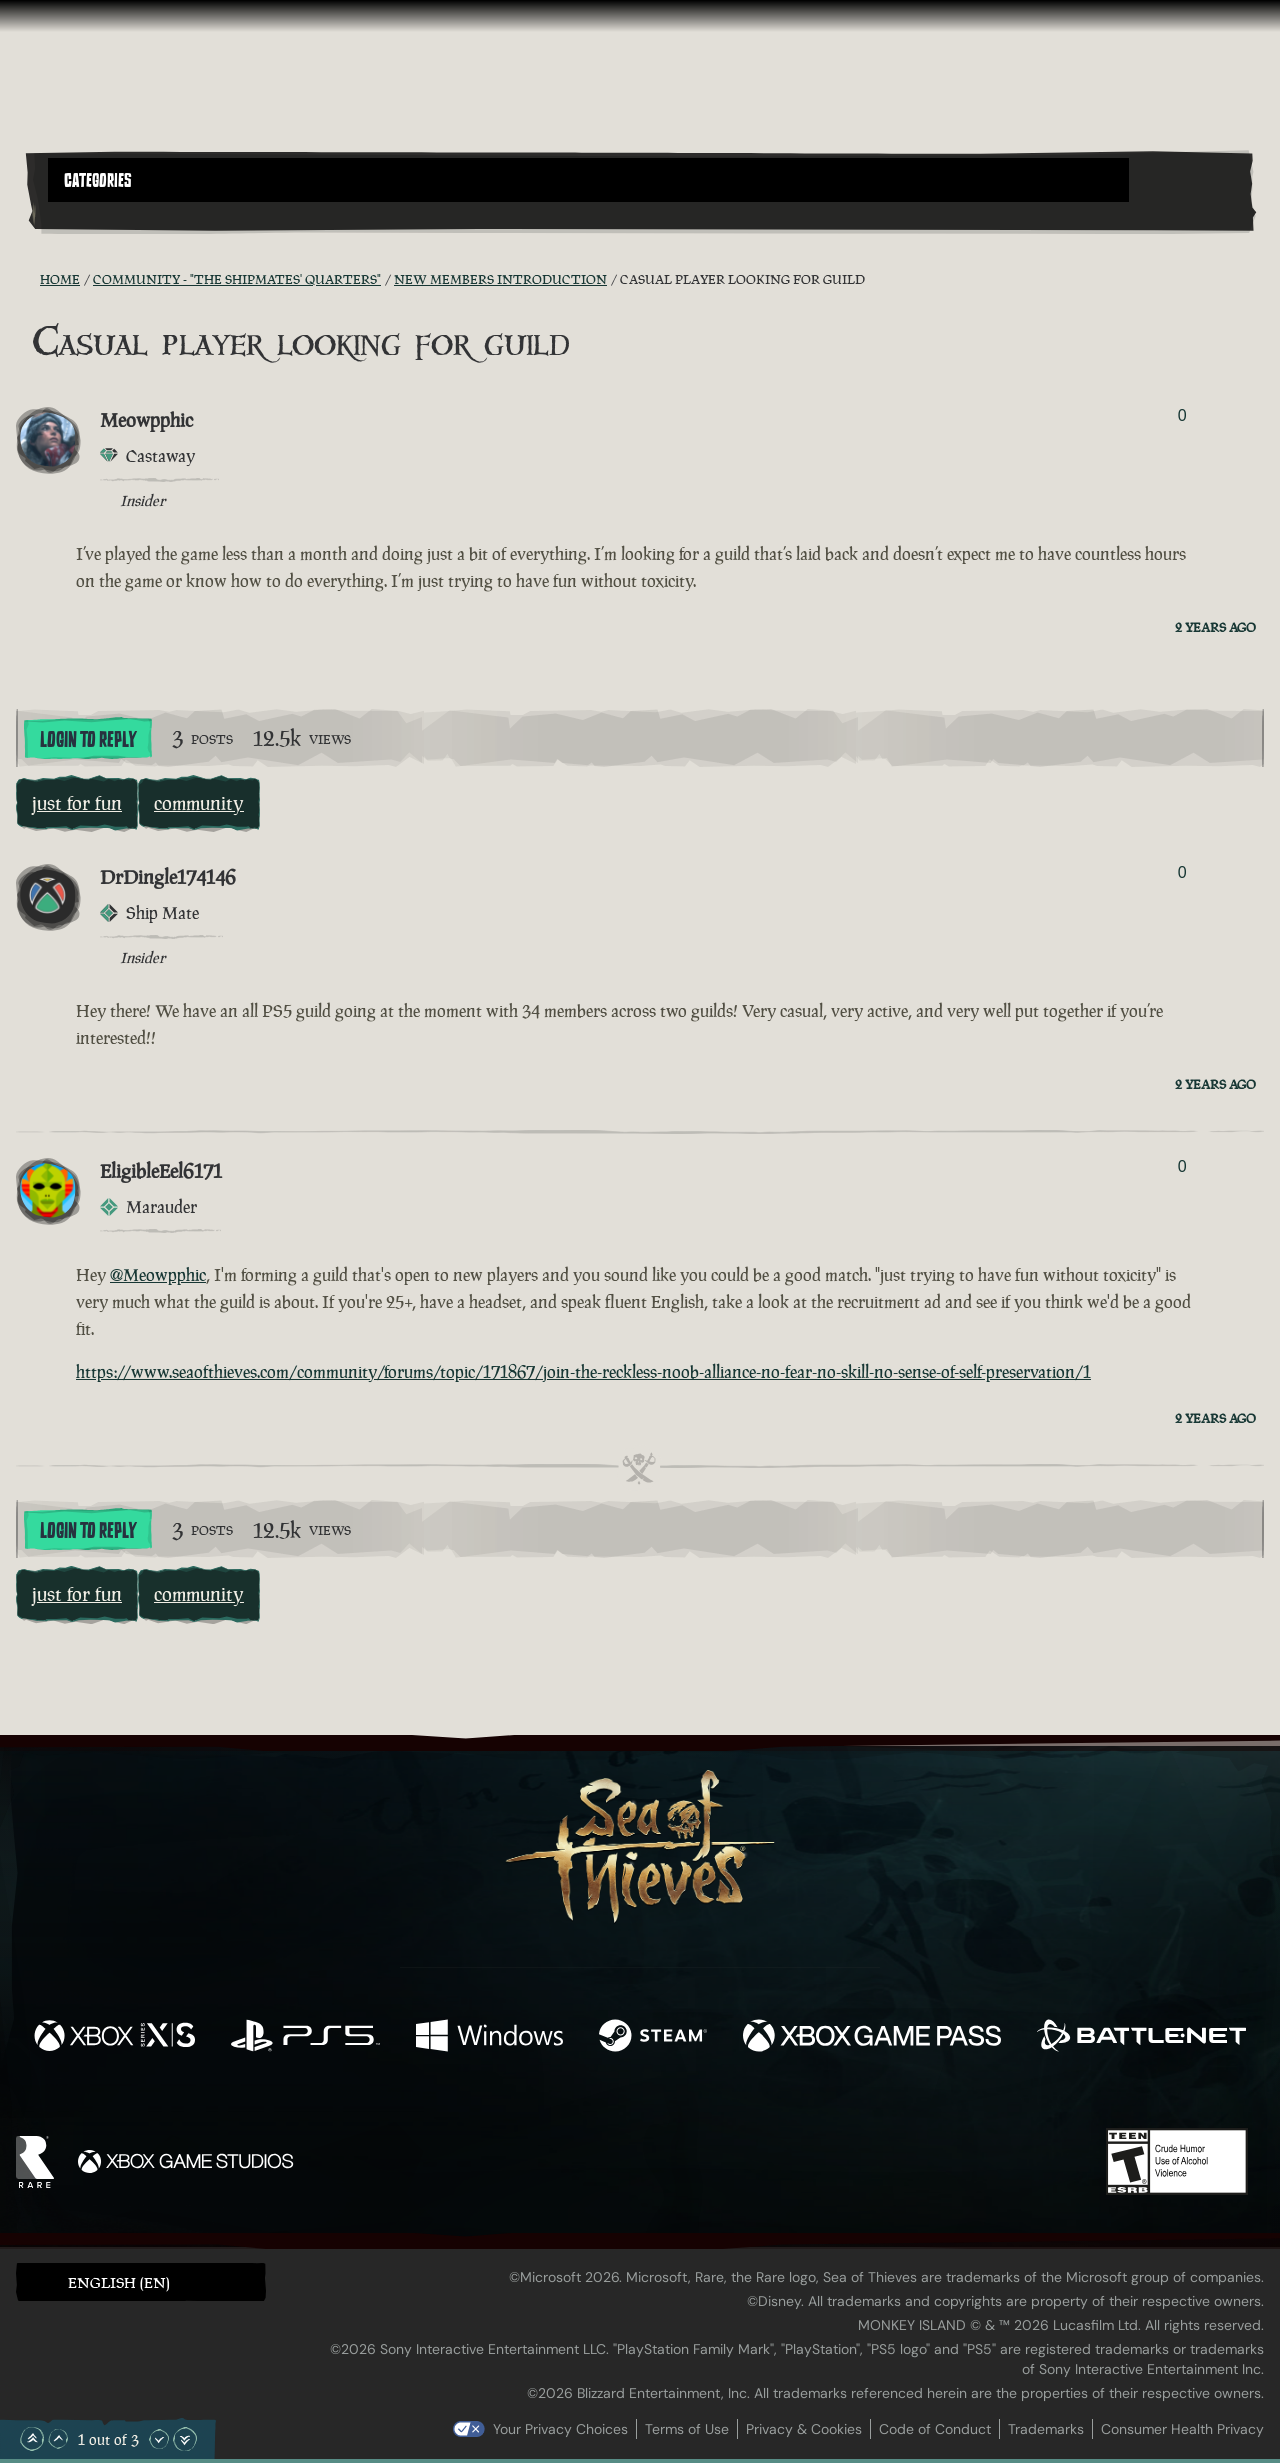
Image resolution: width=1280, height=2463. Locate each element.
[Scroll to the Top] (32, 2439)
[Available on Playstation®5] (305, 2038)
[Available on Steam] (653, 2038)
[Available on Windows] (489, 2038)
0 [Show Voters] (1182, 415)
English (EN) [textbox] (119, 2282)
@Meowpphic (158, 1275)
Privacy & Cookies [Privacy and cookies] (804, 2429)
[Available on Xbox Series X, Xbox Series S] (114, 2038)
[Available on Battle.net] (1141, 2038)
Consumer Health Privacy (1182, 2429)
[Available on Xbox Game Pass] (872, 2038)
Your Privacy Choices (560, 2429)
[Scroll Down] (159, 2439)
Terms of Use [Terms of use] (687, 2429)
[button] (588, 180)
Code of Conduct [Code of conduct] (935, 2429)
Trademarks (1046, 2429)
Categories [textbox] (98, 181)
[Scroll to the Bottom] (185, 2439)
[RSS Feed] (28, 279)
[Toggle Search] (95, 214)
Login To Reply (88, 740)
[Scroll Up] (58, 2439)
